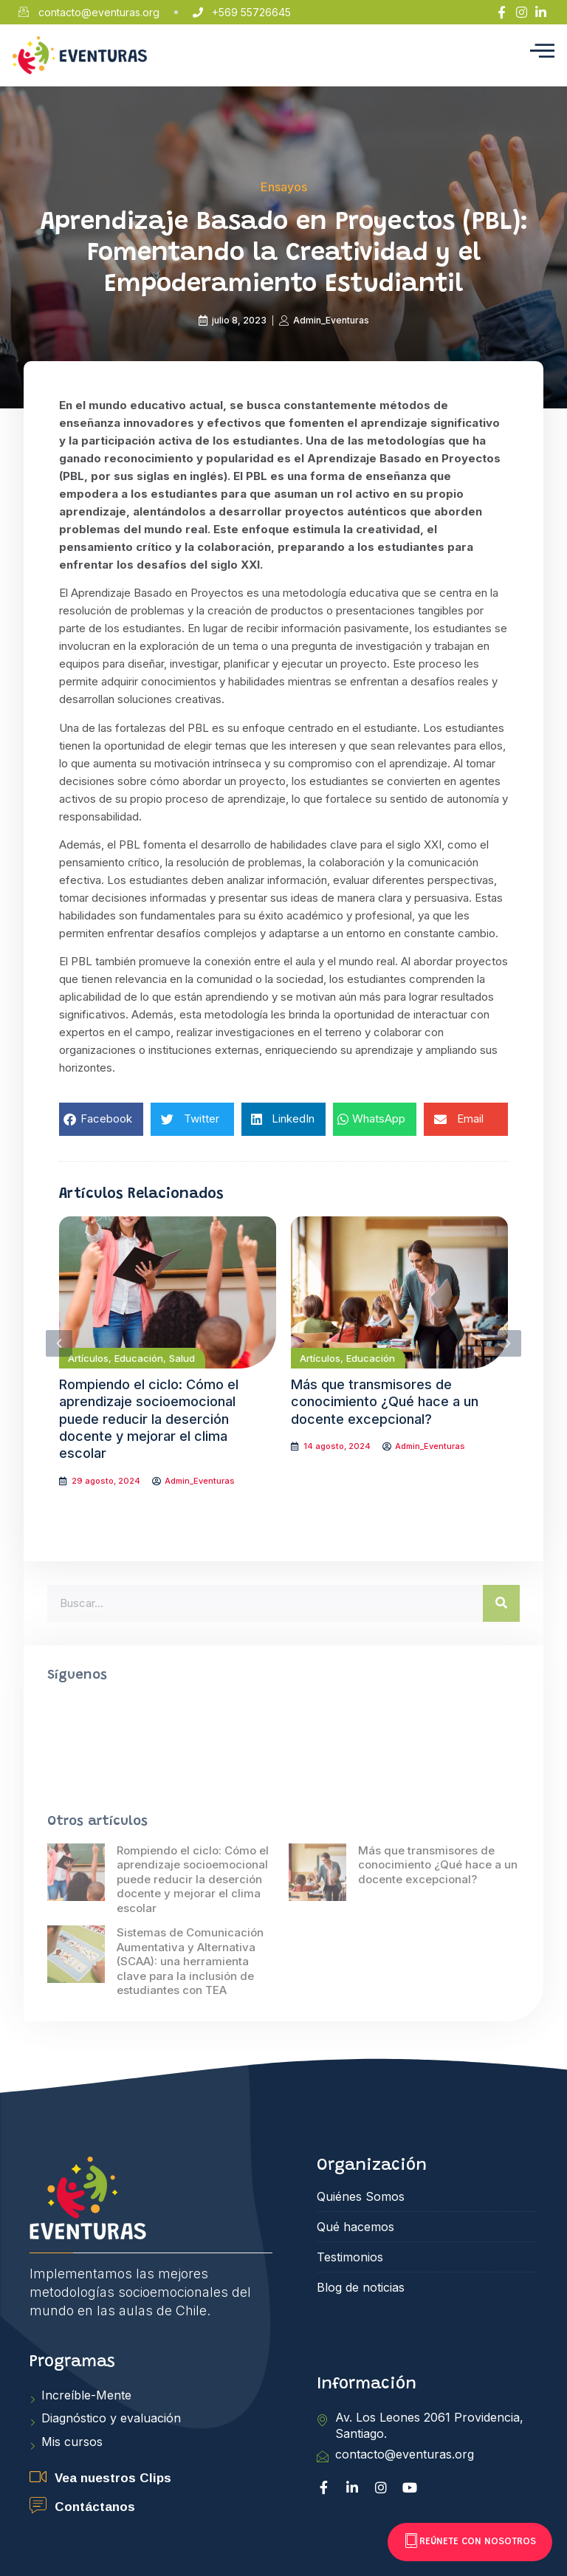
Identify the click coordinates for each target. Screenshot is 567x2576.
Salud (182, 1358)
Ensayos (284, 186)
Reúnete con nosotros (470, 2542)
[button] (101, 1119)
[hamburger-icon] (542, 55)
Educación (138, 1358)
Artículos (88, 1358)
